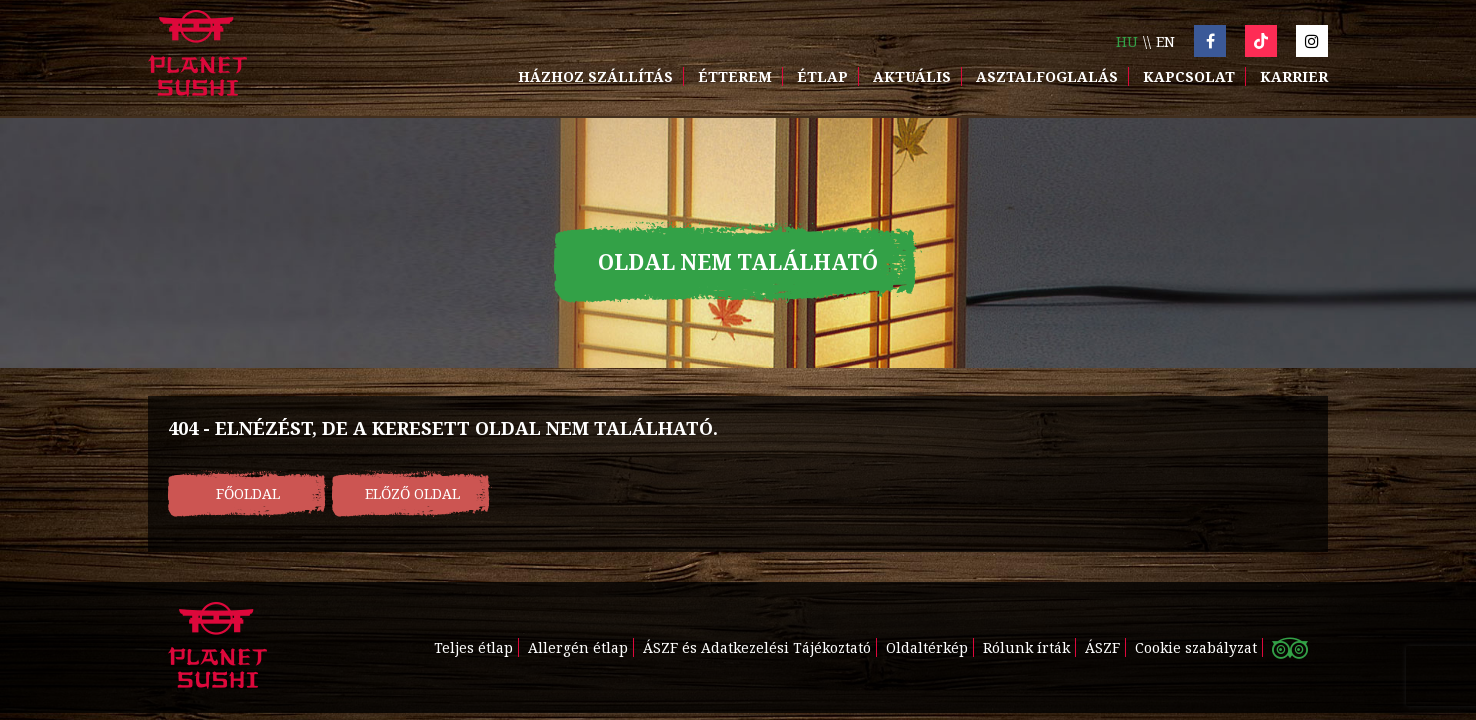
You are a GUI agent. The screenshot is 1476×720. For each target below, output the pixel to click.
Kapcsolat (1189, 76)
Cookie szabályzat (1196, 647)
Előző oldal (412, 493)
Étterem (735, 76)
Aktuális (912, 76)
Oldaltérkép (927, 647)
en (1165, 41)
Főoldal (248, 493)
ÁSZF (1102, 647)
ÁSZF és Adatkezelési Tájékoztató (757, 647)
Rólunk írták (1026, 647)
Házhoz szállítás (595, 76)
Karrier (1294, 76)
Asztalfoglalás (1047, 76)
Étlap (822, 76)
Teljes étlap (473, 647)
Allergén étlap (578, 647)
